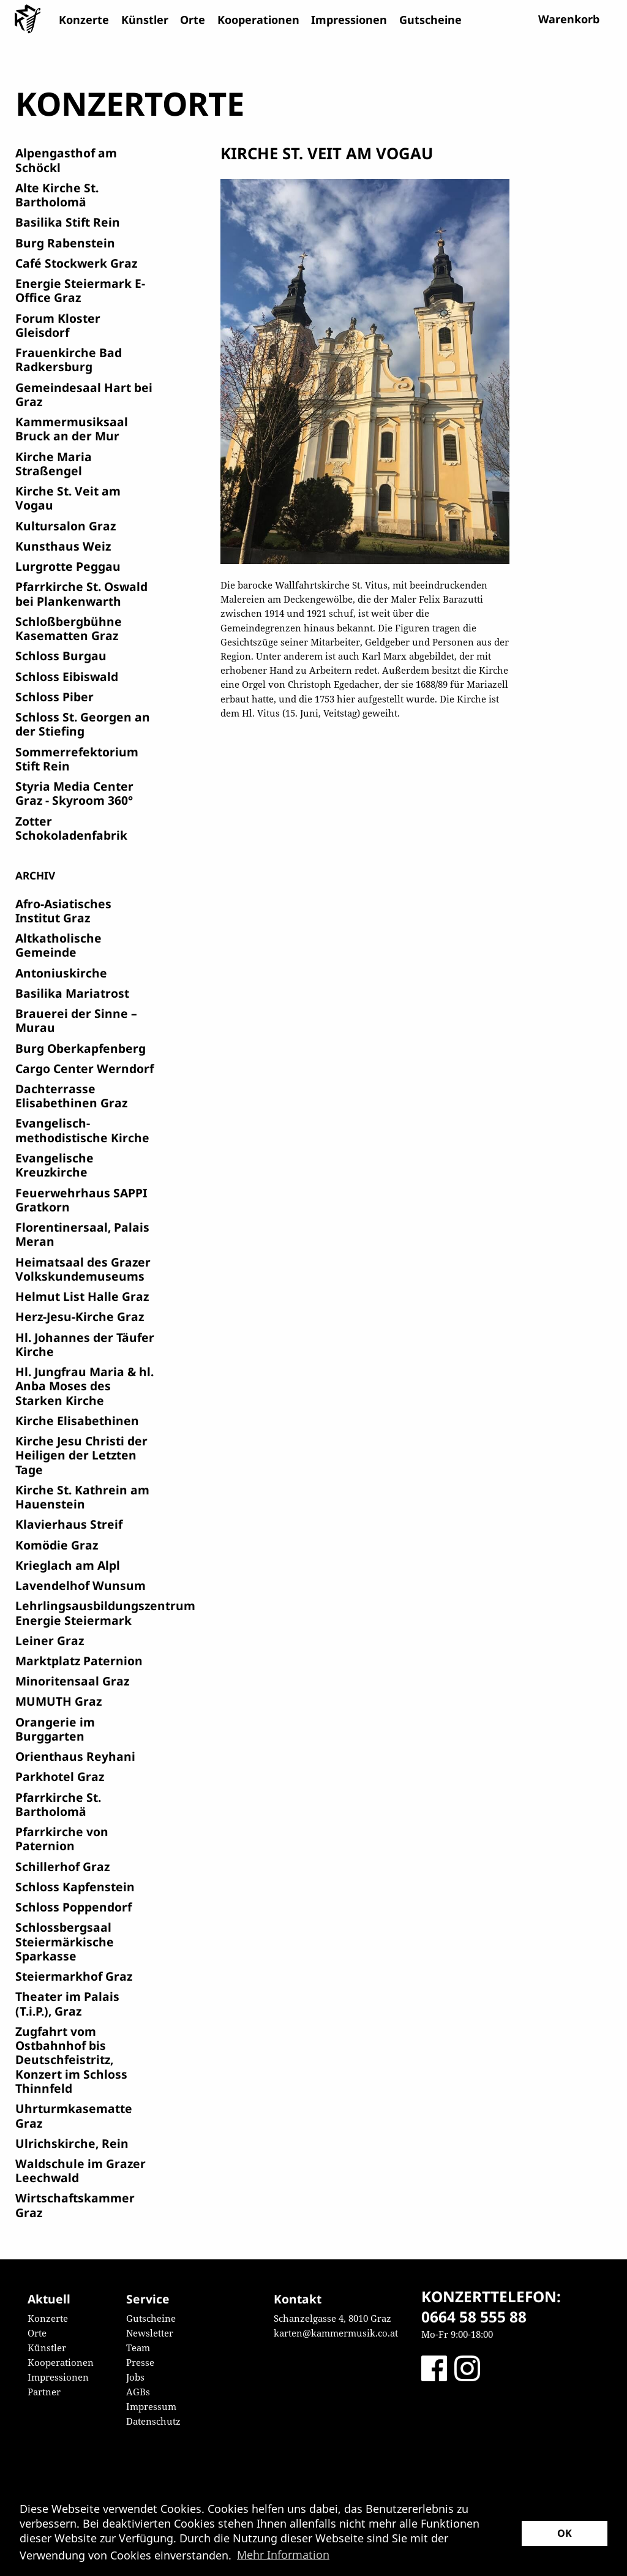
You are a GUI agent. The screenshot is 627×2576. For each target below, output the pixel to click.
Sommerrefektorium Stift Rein (76, 759)
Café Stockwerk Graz (76, 263)
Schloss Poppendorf (73, 1907)
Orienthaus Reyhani (75, 1756)
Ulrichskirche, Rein (72, 2143)
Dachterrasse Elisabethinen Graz (71, 1095)
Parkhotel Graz (59, 1776)
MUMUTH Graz (58, 1701)
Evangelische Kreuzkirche (54, 1165)
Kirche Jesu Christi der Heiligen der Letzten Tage (81, 1455)
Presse (140, 2362)
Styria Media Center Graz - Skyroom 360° (74, 793)
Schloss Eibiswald (66, 676)
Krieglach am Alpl (67, 1565)
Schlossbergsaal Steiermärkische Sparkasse (64, 1941)
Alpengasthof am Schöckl (66, 160)
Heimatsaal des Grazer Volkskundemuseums (83, 1269)
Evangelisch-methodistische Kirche (82, 1130)
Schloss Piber (54, 696)
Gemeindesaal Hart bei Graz (83, 394)
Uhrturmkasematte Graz (73, 2115)
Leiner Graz (49, 1640)
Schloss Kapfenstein (75, 1886)
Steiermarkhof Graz (73, 1976)
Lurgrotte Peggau (68, 566)
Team (138, 2347)
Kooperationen (258, 19)
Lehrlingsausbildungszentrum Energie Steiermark (105, 1612)
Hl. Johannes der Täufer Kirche (84, 1344)
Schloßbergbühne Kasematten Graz (68, 628)
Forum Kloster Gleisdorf (57, 325)
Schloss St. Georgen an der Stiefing (82, 724)
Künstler (144, 19)
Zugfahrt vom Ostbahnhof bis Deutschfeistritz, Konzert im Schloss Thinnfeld (71, 2059)
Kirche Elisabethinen (77, 1420)
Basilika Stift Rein (67, 222)
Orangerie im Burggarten (55, 1729)
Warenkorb (568, 19)
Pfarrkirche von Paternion (61, 1838)
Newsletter (149, 2333)
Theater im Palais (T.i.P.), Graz (67, 2003)
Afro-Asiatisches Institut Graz (63, 910)
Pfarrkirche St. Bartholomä (58, 1804)
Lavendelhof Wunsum (80, 1585)
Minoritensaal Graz (72, 1681)
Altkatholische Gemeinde (58, 945)
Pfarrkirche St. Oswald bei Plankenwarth (81, 593)
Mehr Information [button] (283, 2554)
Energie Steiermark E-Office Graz (80, 290)
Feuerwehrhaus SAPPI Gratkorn (81, 1199)
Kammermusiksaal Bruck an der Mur (71, 428)
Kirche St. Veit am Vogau (68, 498)
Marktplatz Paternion (79, 1660)
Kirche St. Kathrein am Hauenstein (82, 1497)
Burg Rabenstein (65, 243)
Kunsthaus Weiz (63, 546)
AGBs (138, 2392)
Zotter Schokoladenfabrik (71, 828)
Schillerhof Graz (62, 1866)
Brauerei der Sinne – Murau (76, 1020)
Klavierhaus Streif (68, 1524)
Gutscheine (430, 19)
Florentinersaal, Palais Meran (82, 1234)
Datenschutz (153, 2421)
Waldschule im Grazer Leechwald (80, 2170)
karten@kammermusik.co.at (336, 2333)
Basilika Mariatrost (72, 993)
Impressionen (349, 19)
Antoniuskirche (61, 973)
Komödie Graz (56, 1545)
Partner (44, 2392)
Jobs (135, 2377)
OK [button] (564, 2533)
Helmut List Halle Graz (82, 1296)
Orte (192, 19)
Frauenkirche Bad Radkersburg (68, 359)
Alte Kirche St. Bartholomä (57, 194)
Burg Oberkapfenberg (80, 1048)
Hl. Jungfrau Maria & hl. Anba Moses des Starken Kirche (84, 1386)
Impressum (151, 2406)
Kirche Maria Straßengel (53, 463)
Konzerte (84, 19)
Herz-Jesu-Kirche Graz (79, 1316)
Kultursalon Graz (65, 526)
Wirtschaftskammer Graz (75, 2205)
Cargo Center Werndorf (84, 1068)
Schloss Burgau (61, 655)
